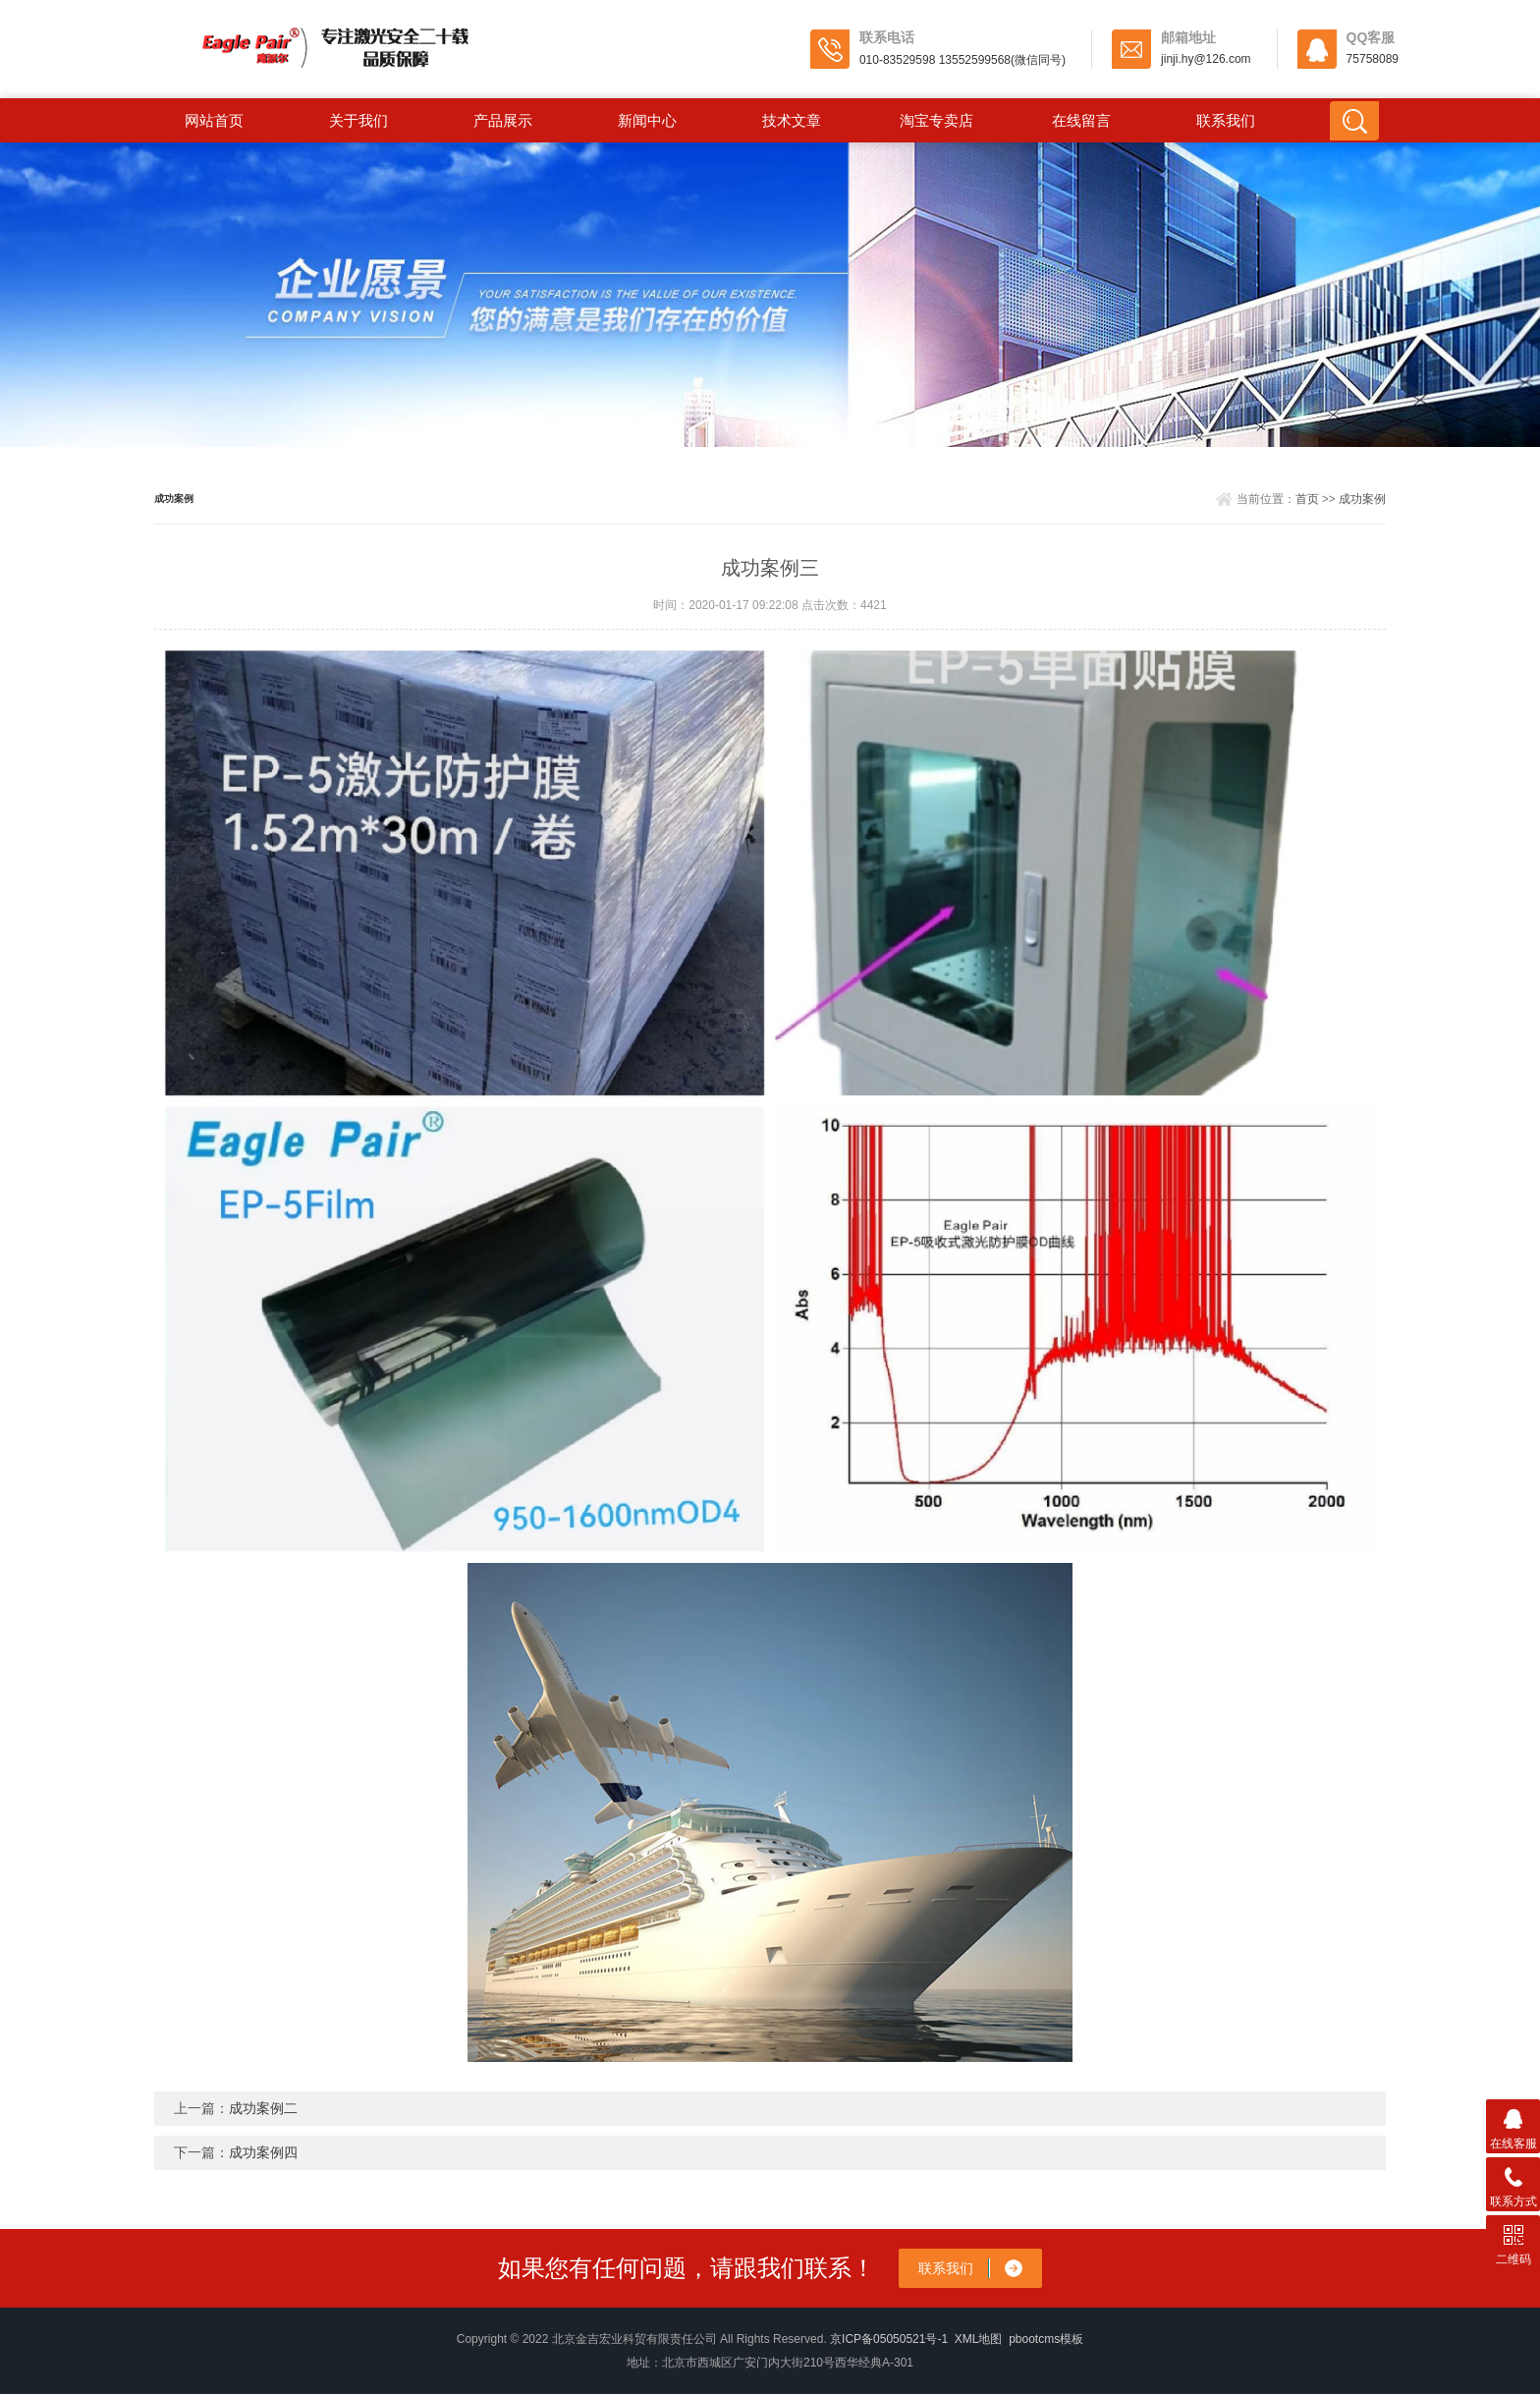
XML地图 (979, 2339)
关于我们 (358, 120)
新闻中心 (647, 120)
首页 (1307, 499)
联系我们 (1225, 120)
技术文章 (791, 120)
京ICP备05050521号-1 (889, 2339)
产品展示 (502, 120)
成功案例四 (263, 2152)
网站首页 (214, 120)
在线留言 (1081, 120)
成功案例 (1362, 499)
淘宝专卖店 (936, 120)
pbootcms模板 (1046, 2339)
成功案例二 (263, 2108)
